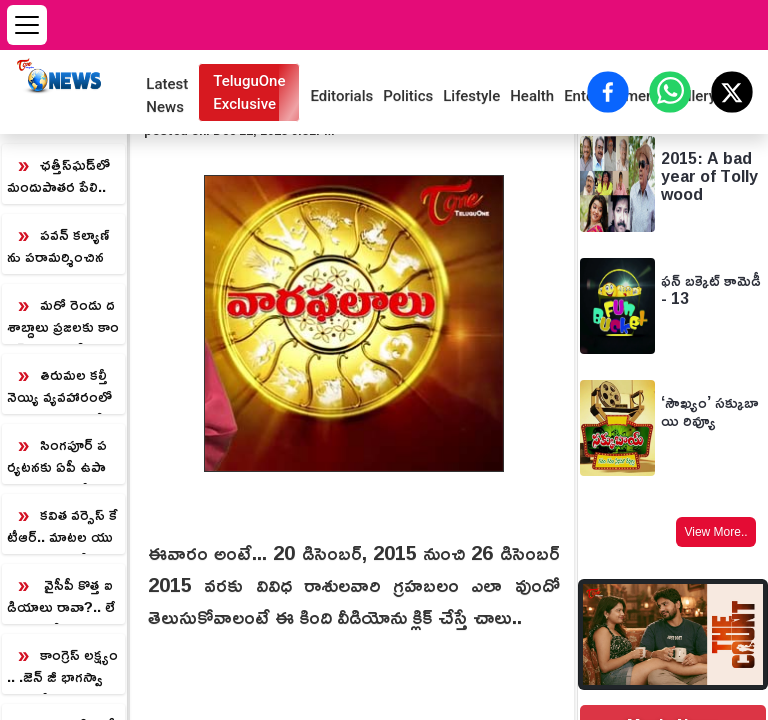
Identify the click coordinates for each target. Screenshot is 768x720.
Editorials (341, 96)
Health (532, 96)
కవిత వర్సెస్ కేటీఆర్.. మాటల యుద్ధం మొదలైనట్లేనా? (62, 527)
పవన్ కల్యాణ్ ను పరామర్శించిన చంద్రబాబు (58, 247)
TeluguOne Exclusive (249, 92)
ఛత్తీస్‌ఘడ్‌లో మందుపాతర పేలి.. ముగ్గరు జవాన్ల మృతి (60, 177)
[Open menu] (27, 25)
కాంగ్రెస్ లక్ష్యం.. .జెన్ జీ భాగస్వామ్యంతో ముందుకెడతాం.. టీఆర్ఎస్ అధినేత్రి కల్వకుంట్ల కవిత (62, 667)
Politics (408, 96)
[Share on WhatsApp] (670, 92)
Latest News (167, 95)
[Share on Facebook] (608, 92)
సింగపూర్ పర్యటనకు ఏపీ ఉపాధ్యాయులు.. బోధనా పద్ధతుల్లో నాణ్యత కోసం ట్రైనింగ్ (59, 457)
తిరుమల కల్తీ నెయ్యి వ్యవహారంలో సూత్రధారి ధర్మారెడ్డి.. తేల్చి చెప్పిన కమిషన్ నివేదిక (60, 387)
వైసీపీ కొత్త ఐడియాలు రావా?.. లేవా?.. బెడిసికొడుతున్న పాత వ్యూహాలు (61, 597)
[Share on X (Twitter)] (732, 92)
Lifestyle (471, 96)
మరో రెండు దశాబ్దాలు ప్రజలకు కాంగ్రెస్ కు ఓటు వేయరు (63, 317)
